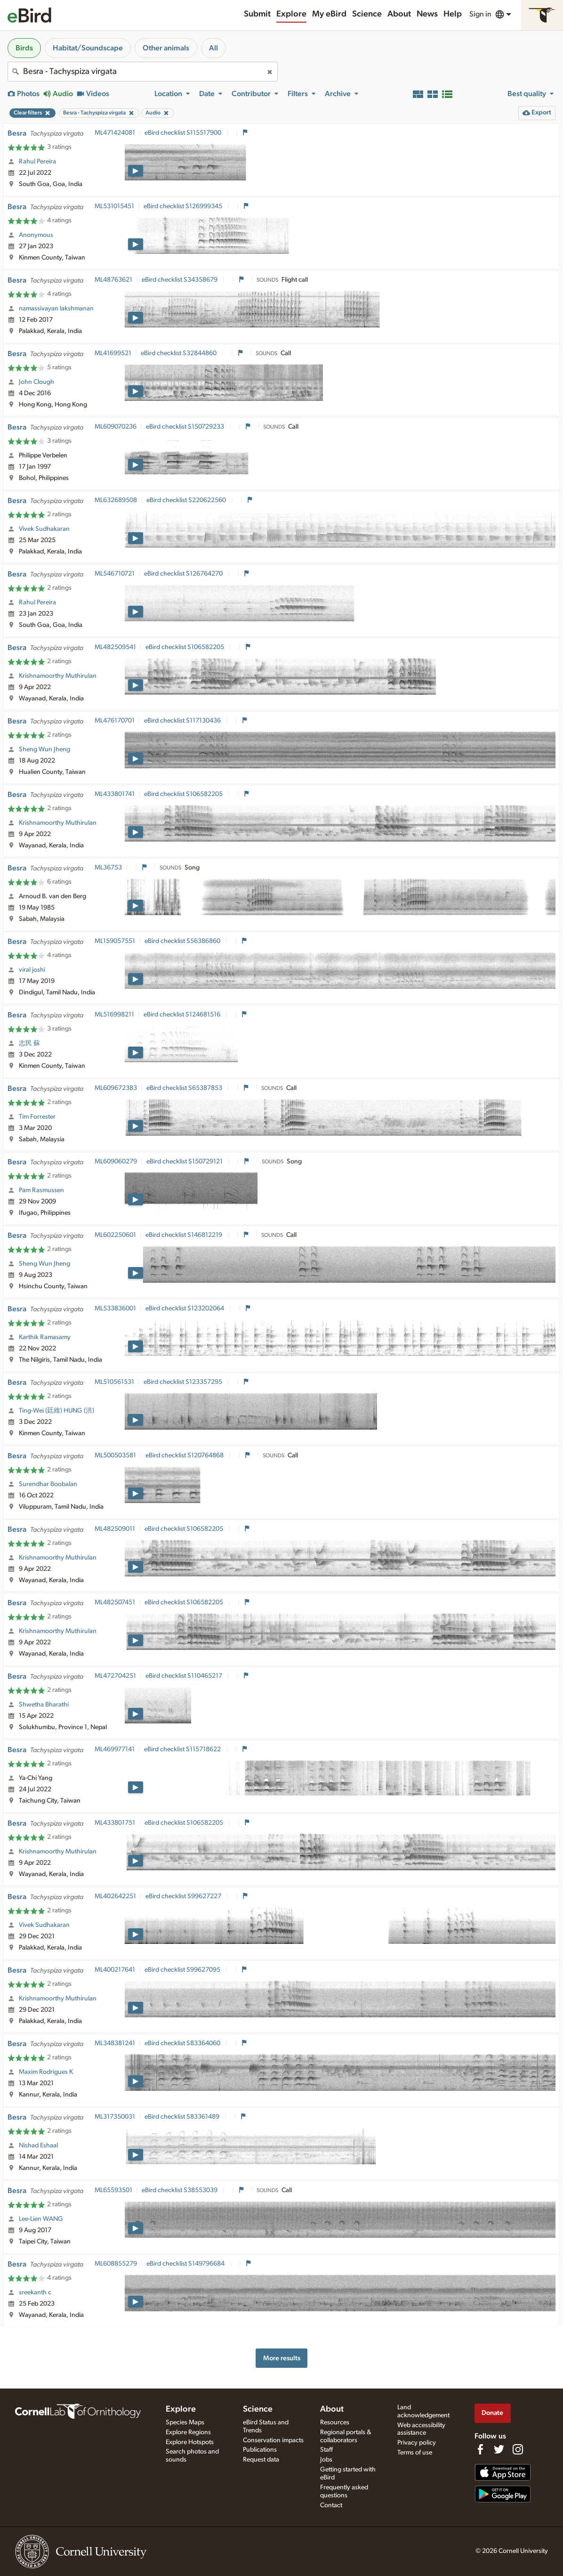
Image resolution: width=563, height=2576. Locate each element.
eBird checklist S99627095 (183, 1970)
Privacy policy (416, 2442)
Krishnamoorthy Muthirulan (58, 676)
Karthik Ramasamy (45, 1337)
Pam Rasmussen (41, 1190)
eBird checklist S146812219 (184, 1235)
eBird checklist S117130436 (183, 720)
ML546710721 (115, 573)
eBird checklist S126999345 (184, 206)
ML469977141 (115, 1749)
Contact (331, 2505)
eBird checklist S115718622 (183, 1749)
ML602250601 (115, 1235)
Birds (24, 48)
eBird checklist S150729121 (185, 1161)
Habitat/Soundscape (88, 48)
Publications (260, 2449)
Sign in (480, 14)
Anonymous (36, 235)
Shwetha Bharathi (44, 1704)
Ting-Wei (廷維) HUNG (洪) (56, 1410)
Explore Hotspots (190, 2442)
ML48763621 (113, 279)
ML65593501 (113, 2190)
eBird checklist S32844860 (179, 353)
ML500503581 (115, 1455)
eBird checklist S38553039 (180, 2190)
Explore (291, 14)
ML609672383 (116, 1088)
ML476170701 (115, 720)
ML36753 (108, 867)
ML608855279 (116, 2263)
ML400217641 (115, 1970)
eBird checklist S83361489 (183, 2116)
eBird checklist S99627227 (184, 1896)
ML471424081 (115, 133)
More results (281, 2358)
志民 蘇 (29, 1043)
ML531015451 (114, 206)
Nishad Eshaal (38, 2145)
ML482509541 (115, 647)
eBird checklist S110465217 (184, 1676)
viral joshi (32, 970)
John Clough (36, 382)
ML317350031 (115, 2116)
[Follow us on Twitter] (499, 2449)
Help (452, 14)
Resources (334, 2422)
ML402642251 (115, 1896)
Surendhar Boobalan (48, 1484)
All (213, 48)
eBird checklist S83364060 (183, 2043)
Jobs (326, 2459)
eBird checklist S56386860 (183, 941)
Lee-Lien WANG (41, 2219)
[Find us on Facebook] (480, 2449)
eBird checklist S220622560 (186, 500)
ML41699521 (113, 353)
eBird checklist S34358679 (180, 279)
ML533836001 (115, 1308)
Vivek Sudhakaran (44, 529)
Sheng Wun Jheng (44, 749)
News (427, 14)
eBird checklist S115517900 (184, 133)
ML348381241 (115, 2043)
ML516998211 (114, 1014)
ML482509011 (115, 1529)
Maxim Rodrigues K (46, 2072)
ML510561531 (114, 1382)
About (399, 14)
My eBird (329, 14)
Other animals (166, 48)
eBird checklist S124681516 (183, 1014)
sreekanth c (35, 2292)
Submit (257, 14)
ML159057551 (115, 941)
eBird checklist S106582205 (185, 647)
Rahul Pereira (37, 161)
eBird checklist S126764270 (184, 573)
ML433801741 (115, 794)
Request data (261, 2459)
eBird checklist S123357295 (184, 1382)
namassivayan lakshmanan (56, 308)
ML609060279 (116, 1161)
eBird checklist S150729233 (185, 426)
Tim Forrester (37, 1116)
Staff (326, 2449)
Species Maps (185, 2422)
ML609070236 (116, 426)
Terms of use (414, 2452)
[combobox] (142, 71)
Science (367, 14)
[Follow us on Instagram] (517, 2449)
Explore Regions (188, 2432)
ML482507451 (115, 1602)
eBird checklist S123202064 (185, 1308)
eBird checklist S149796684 (186, 2263)
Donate (492, 2412)
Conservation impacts (273, 2440)
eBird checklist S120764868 (185, 1455)
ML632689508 (116, 500)
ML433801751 (115, 1823)
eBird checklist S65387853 (185, 1088)
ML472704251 (115, 1676)
